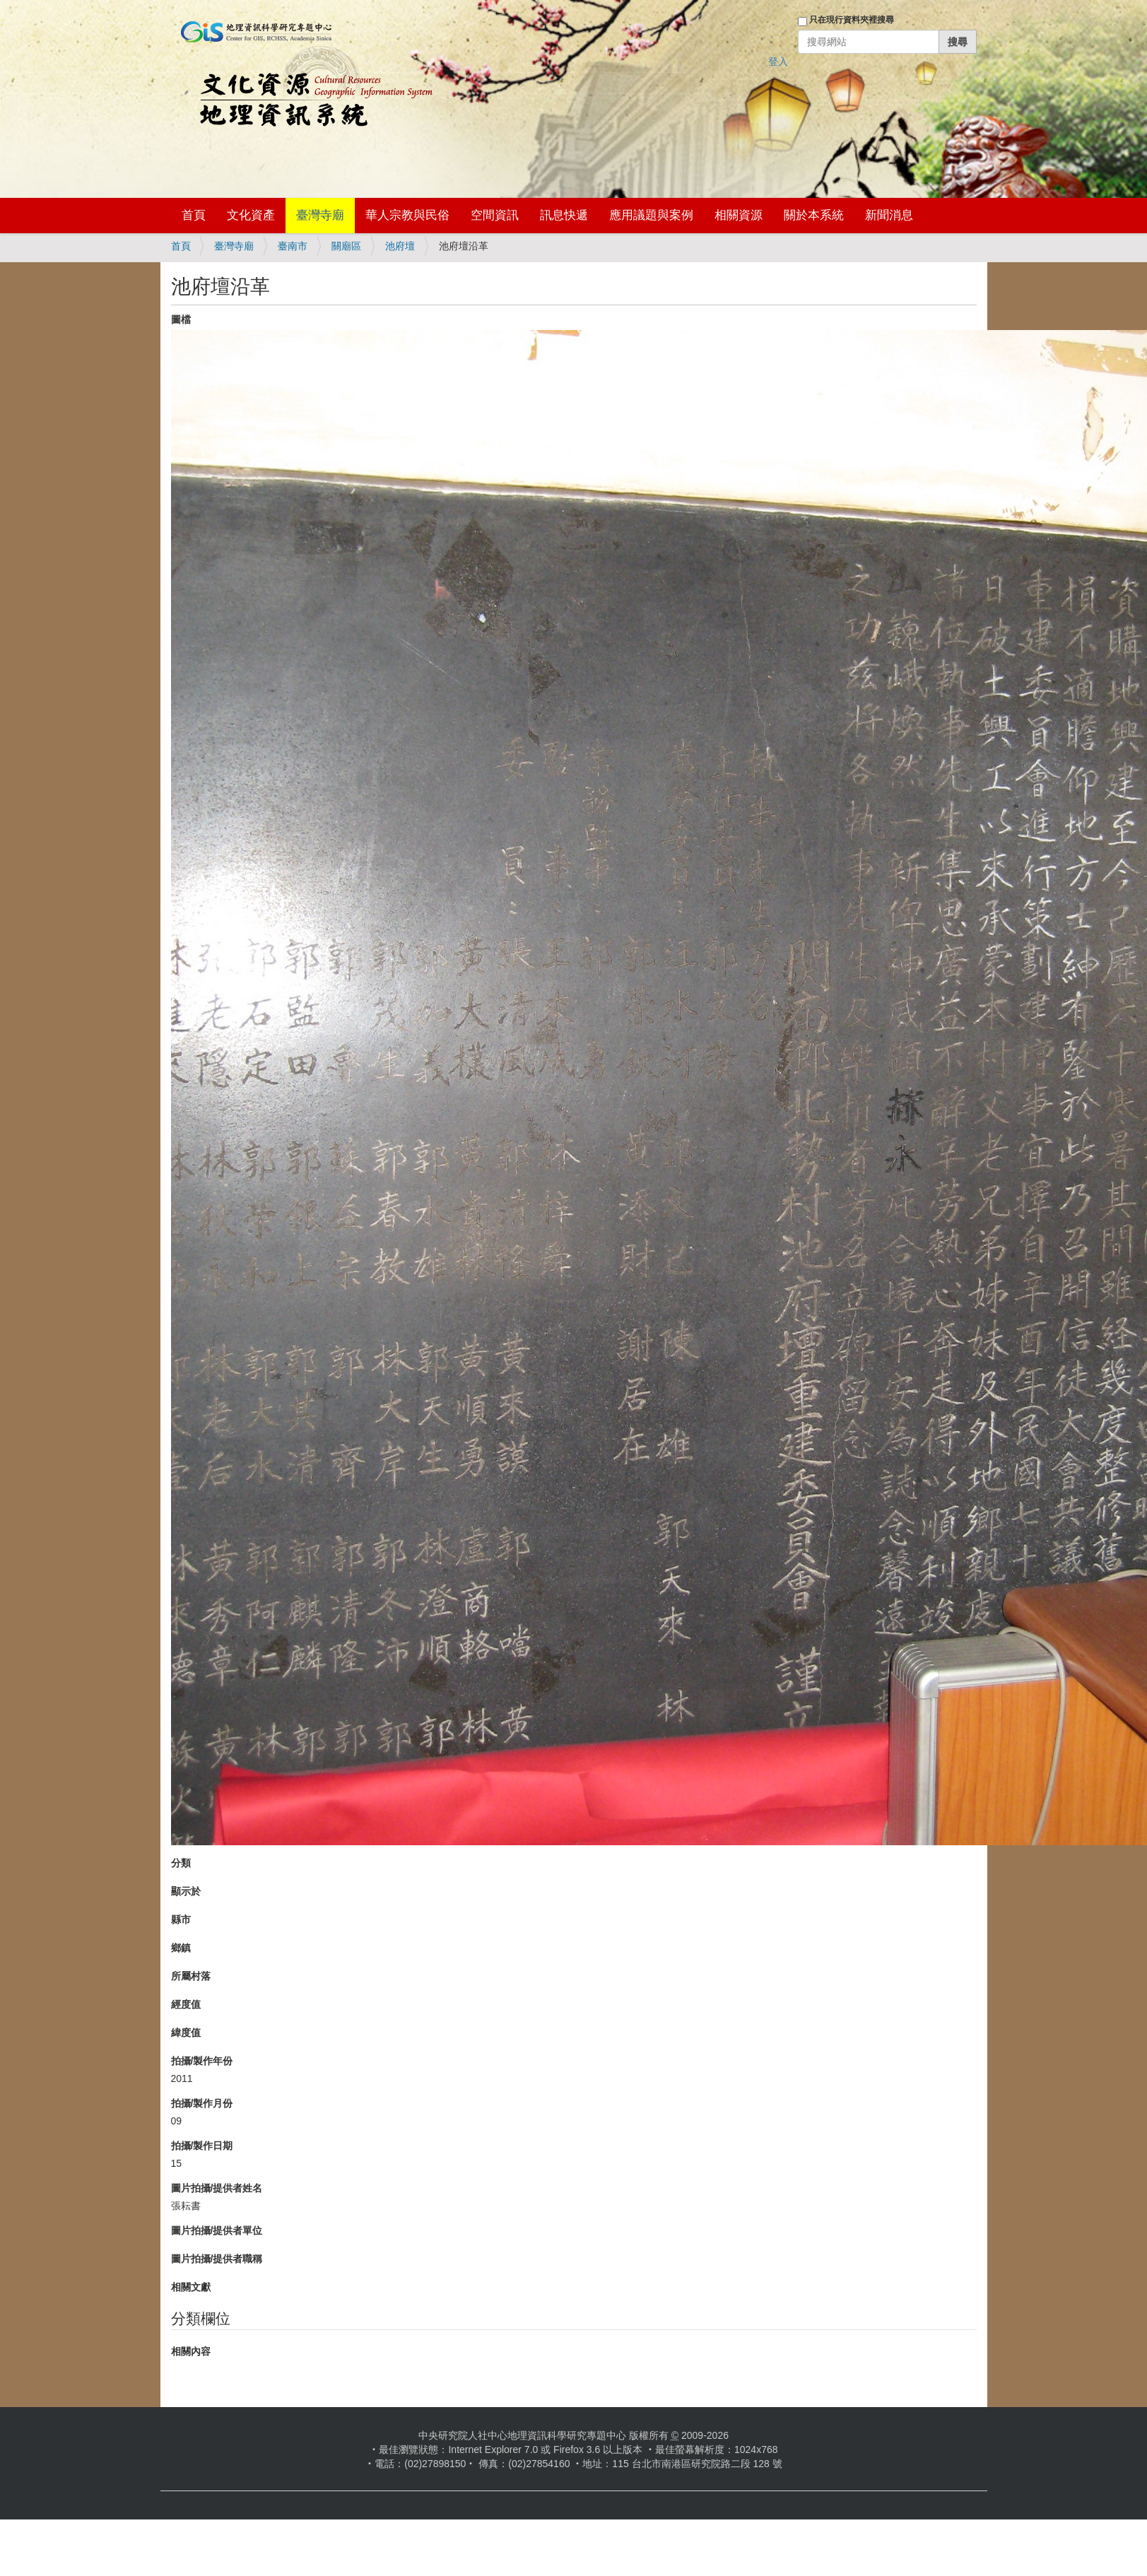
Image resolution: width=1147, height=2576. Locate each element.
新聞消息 (889, 215)
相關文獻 (191, 2287)
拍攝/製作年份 (202, 2060)
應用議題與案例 (651, 215)
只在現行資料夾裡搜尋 (851, 20)
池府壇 (400, 246)
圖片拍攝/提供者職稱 (217, 2258)
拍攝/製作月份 (202, 2103)
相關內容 (191, 2351)
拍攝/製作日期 (202, 2145)
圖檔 (181, 319)
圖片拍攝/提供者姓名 (217, 2188)
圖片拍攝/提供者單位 (217, 2230)
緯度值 (186, 2032)
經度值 (186, 2004)
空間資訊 (495, 215)
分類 (181, 1863)
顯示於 (186, 1891)
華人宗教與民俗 (407, 215)
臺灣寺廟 (320, 215)
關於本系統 (814, 215)
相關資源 (738, 215)
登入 (778, 61)
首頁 (194, 215)
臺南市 (292, 246)
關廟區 (346, 246)
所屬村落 (191, 1976)
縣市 (181, 1919)
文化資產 (251, 215)
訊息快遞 (564, 215)
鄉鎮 (181, 1947)
